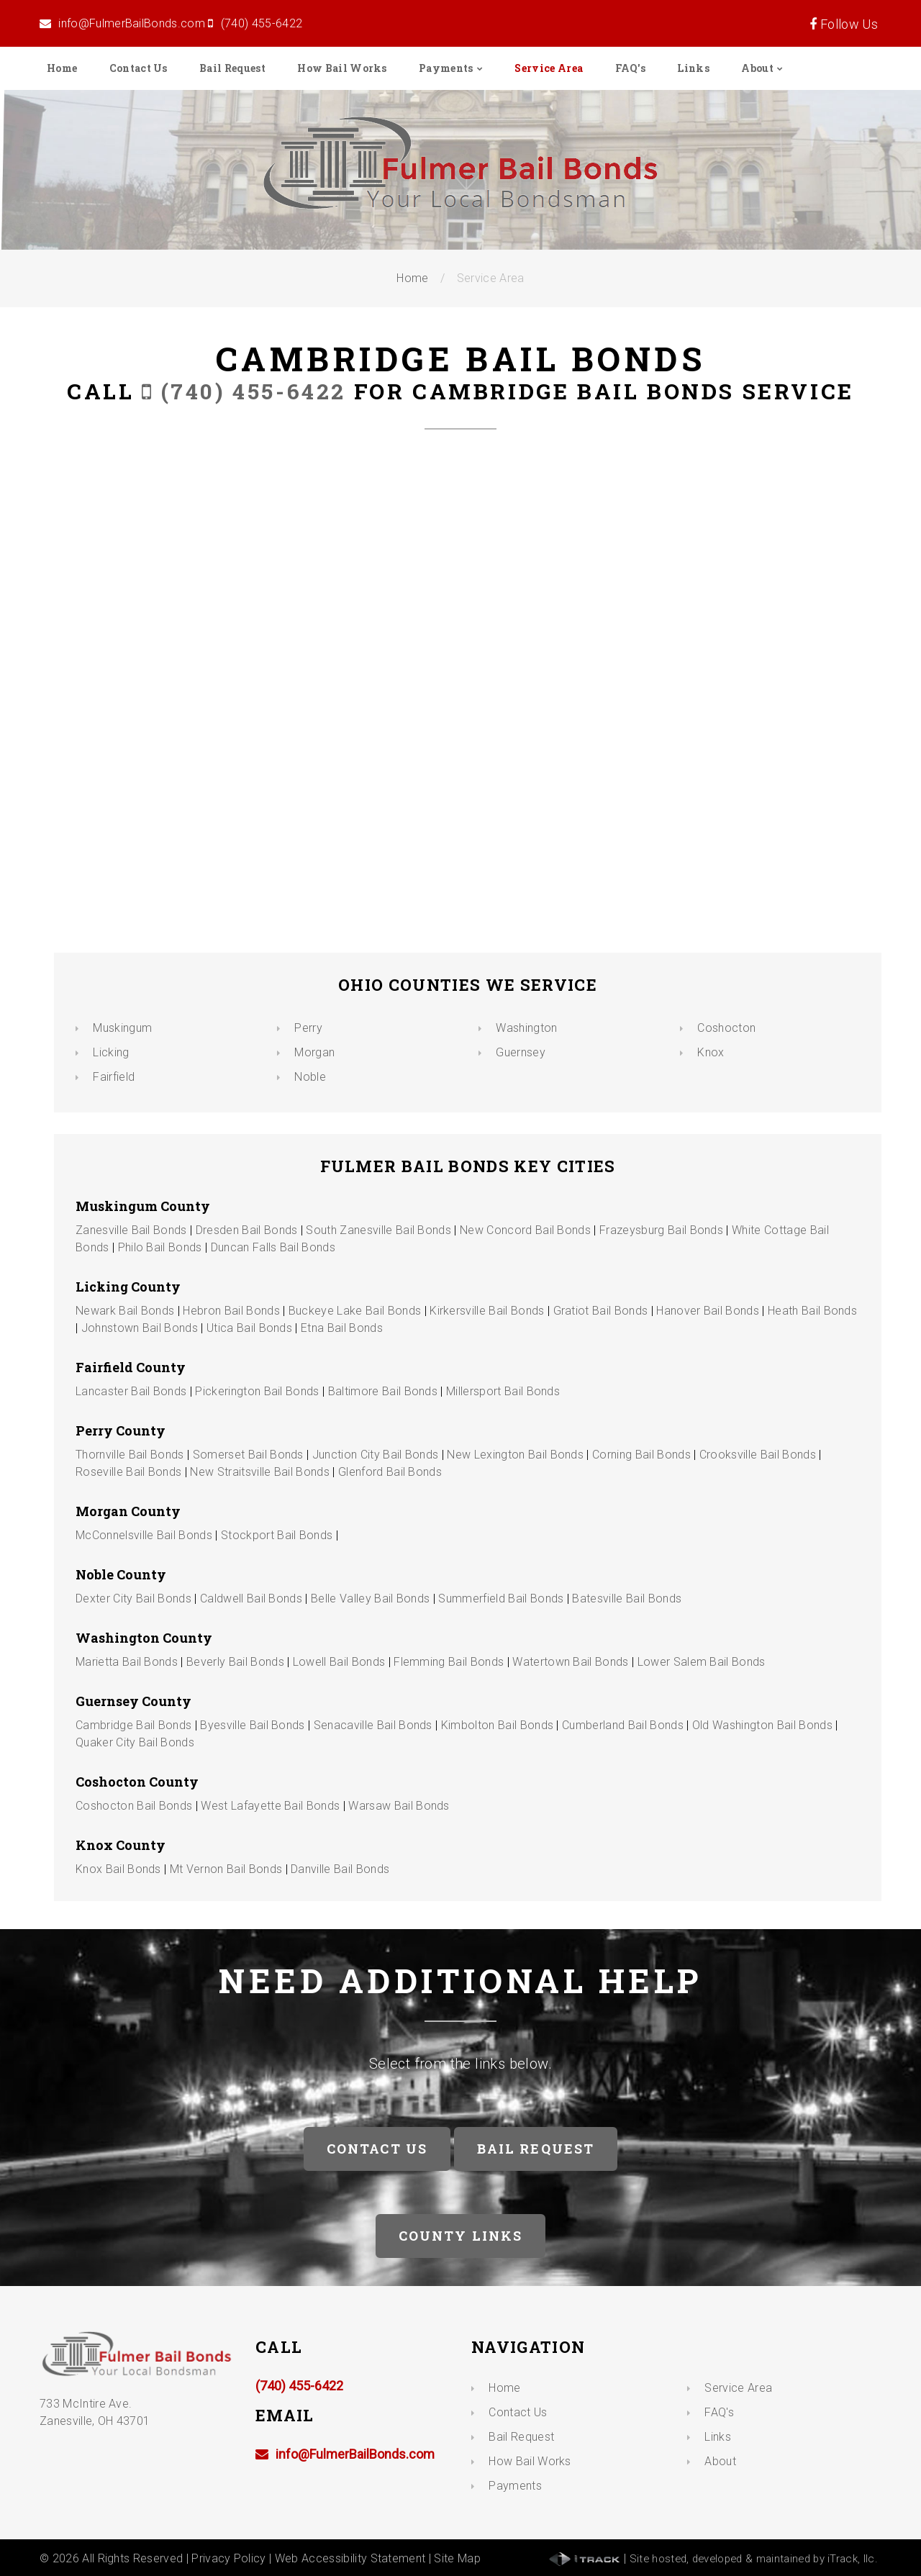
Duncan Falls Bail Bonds (273, 1247)
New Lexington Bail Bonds (515, 1454)
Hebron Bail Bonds (231, 1311)
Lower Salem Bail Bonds (702, 1662)
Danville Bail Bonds (340, 1869)
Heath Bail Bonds (812, 1311)
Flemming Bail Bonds (449, 1662)
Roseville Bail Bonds (128, 1472)
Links (693, 68)
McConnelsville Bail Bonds (144, 1535)
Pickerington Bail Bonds (257, 1391)
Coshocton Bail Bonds (134, 1806)
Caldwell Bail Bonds (251, 1598)
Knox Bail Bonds (118, 1869)
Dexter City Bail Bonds (133, 1598)
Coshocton (726, 1028)
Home (62, 68)
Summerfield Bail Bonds (500, 1598)
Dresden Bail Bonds (247, 1230)
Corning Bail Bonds (641, 1454)
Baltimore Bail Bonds (382, 1391)
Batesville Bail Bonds (626, 1598)
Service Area (548, 68)
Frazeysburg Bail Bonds (661, 1230)
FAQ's (630, 68)
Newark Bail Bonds (125, 1311)
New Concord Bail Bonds (525, 1230)
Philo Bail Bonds (160, 1247)
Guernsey (520, 1052)
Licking (111, 1052)
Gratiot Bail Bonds (600, 1311)
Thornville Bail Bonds (130, 1454)
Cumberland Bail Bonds (623, 1725)
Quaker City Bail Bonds (135, 1742)
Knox (710, 1052)
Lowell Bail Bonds (339, 1662)
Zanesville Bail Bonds (131, 1230)
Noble (310, 1077)
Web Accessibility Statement (350, 2558)
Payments (446, 68)
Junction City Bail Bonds (375, 1454)
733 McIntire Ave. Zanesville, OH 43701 (95, 2404)
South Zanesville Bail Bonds (378, 1230)
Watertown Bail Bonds (570, 1662)
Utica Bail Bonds (249, 1328)
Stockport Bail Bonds (276, 1535)
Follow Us (847, 24)
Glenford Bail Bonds (390, 1472)
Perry (308, 1028)
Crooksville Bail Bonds (757, 1454)
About (757, 68)
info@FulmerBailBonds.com (131, 23)
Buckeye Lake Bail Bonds (355, 1311)
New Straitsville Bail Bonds (260, 1472)
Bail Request (232, 68)
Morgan (314, 1052)
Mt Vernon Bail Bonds (226, 1869)
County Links (461, 2235)
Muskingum (122, 1028)
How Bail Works (341, 68)
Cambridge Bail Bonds (133, 1725)
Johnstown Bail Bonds (139, 1328)
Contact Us (138, 68)
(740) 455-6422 (261, 23)
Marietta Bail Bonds (127, 1662)
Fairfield (114, 1077)
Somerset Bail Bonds (248, 1454)
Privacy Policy (228, 2558)
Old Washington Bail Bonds (762, 1725)
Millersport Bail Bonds (503, 1391)
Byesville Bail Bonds (252, 1725)
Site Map (457, 2558)
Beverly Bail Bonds (235, 1662)
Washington (526, 1028)
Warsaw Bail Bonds (398, 1806)
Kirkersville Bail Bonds (487, 1311)
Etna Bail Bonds (342, 1328)
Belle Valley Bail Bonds (370, 1598)
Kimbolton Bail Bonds (497, 1725)
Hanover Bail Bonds (707, 1311)
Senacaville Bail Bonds (373, 1725)
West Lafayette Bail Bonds (270, 1806)
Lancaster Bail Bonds (131, 1391)
